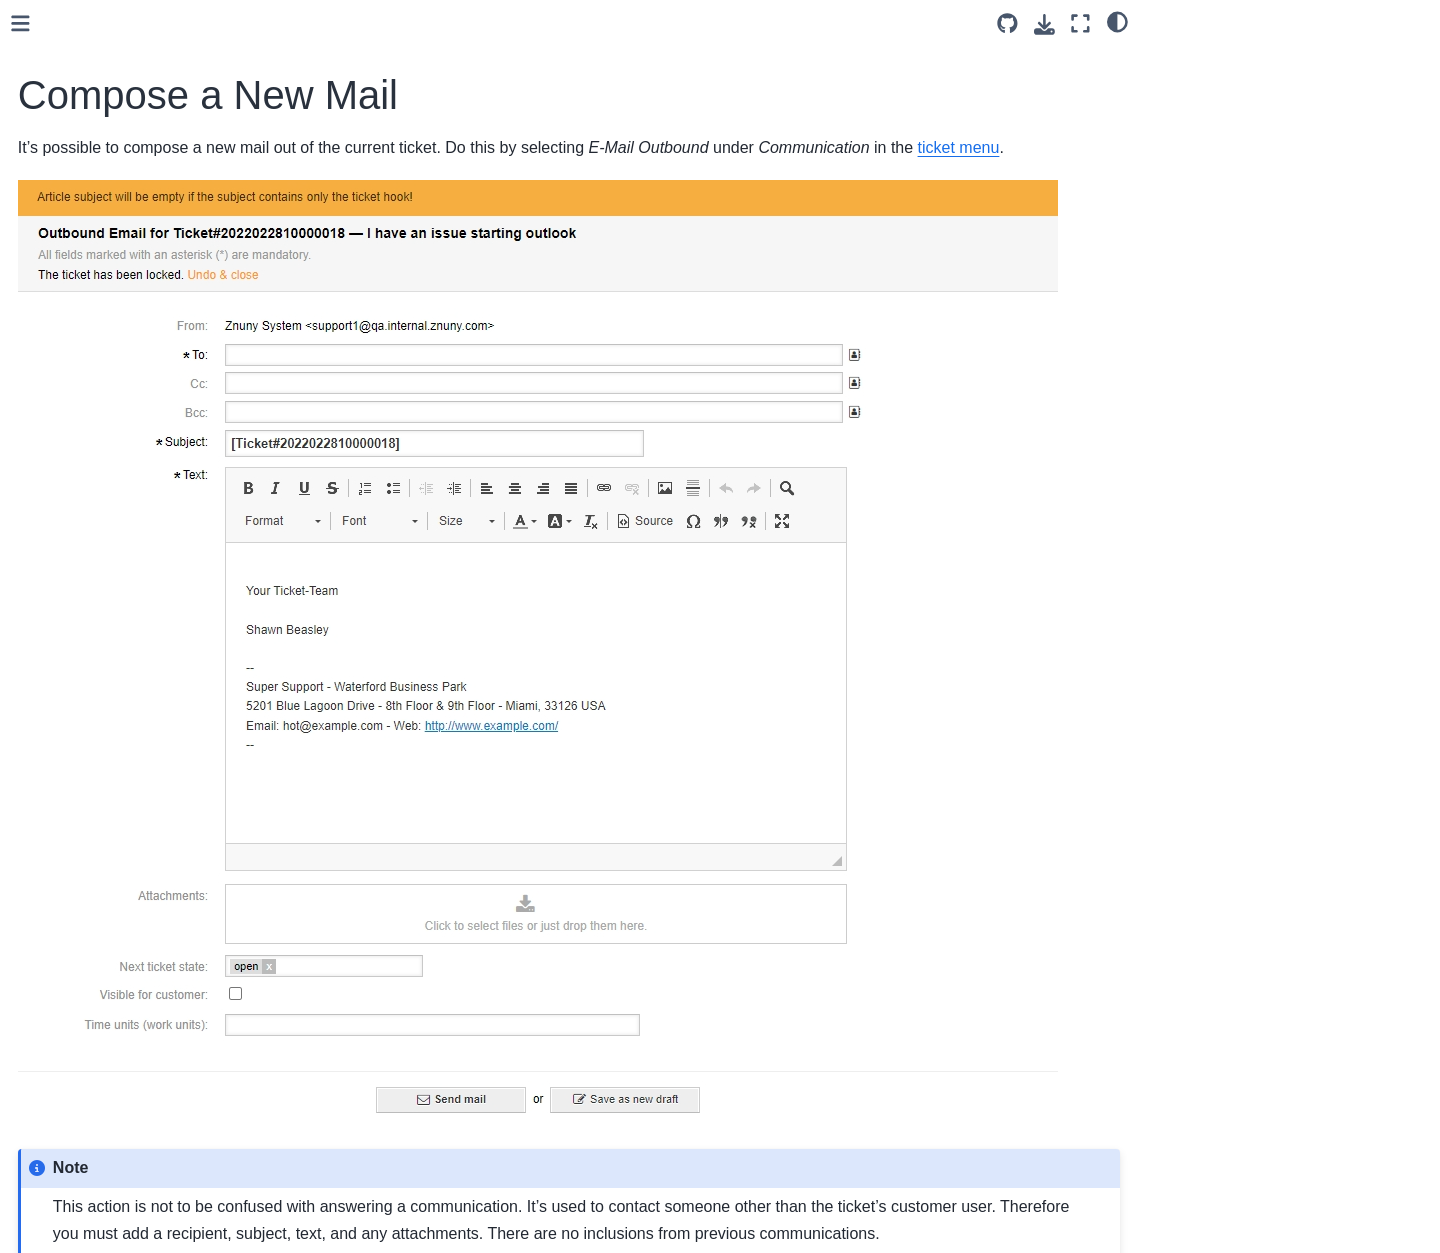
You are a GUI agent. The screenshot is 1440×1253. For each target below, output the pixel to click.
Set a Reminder (124, 609)
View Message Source (145, 736)
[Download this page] (1044, 24)
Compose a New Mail (145, 196)
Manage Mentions (131, 926)
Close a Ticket (119, 100)
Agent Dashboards (117, 1117)
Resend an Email (129, 259)
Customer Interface (103, 1180)
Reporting (89, 1149)
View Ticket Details (134, 958)
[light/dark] (1117, 21)
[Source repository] (1007, 23)
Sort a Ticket (114, 482)
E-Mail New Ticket (131, 227)
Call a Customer (125, 672)
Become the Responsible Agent (174, 831)
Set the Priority (121, 799)
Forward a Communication (158, 291)
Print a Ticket (115, 767)
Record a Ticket (124, 704)
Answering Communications (163, 132)
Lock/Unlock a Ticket (140, 386)
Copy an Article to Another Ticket (178, 545)
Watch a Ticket (121, 895)
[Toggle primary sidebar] (332, 23)
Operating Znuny (95, 1212)
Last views (91, 1053)
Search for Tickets (131, 863)
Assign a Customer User (152, 164)
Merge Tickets (119, 450)
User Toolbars (102, 1022)
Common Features (133, 37)
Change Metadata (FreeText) (166, 323)
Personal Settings (114, 1085)
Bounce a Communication (156, 69)
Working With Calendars (135, 990)
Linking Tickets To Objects (157, 418)
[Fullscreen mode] (1080, 23)
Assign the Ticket (128, 577)
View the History (126, 355)
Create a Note (119, 513)
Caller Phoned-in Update (153, 640)
